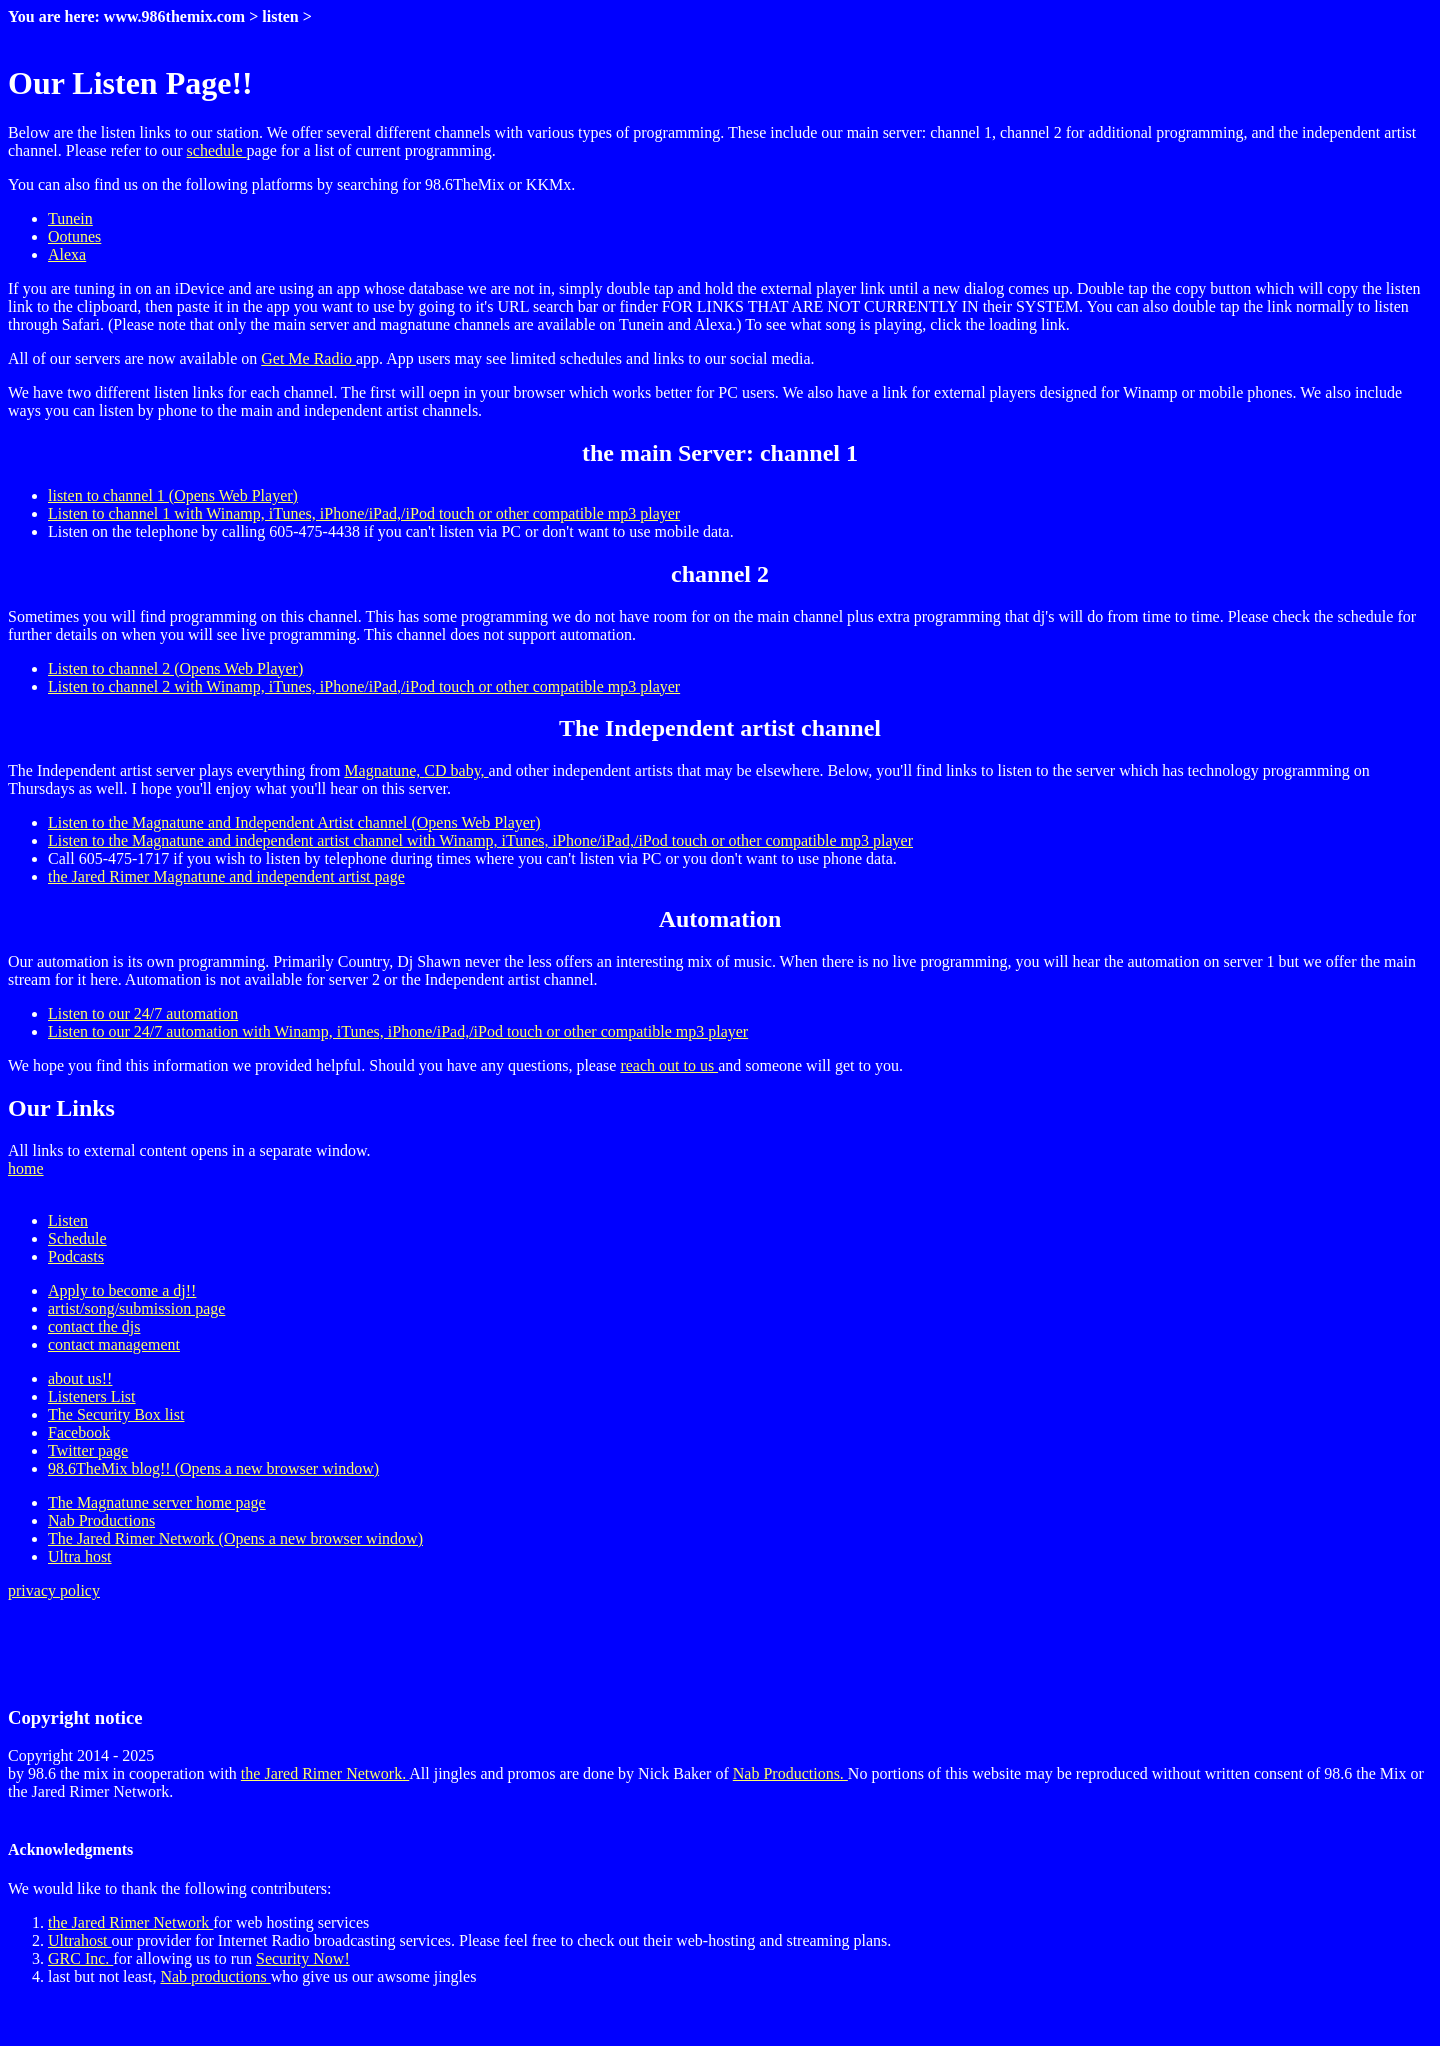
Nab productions (215, 1976)
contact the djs (94, 1326)
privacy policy (54, 1590)
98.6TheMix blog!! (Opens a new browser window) (213, 1468)
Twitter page (88, 1450)
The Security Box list (116, 1414)
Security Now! (303, 1958)
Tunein (70, 218)
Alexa (67, 254)
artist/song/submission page (136, 1308)
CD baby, (456, 770)
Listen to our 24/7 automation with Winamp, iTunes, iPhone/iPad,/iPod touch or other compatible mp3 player (398, 1031)
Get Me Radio (308, 358)
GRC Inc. (80, 1958)
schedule (217, 150)
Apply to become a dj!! (122, 1290)
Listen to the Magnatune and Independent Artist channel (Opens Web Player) (294, 822)
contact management (114, 1344)
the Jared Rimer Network (130, 1922)
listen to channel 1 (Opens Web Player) (173, 495)
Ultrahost (80, 1940)
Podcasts (76, 1256)
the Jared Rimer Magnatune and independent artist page (226, 876)
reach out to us (669, 1065)
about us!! (80, 1378)
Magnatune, (384, 770)
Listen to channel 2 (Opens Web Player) (175, 668)
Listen (68, 1220)
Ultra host (80, 1556)
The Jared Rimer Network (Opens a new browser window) (235, 1538)
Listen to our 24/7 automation (143, 1013)
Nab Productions (101, 1520)
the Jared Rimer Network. (325, 1773)
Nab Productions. (790, 1773)
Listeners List (92, 1396)
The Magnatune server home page (157, 1502)
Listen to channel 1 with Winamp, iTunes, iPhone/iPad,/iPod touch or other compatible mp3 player (364, 513)
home (26, 1168)
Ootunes (74, 236)
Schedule (77, 1238)
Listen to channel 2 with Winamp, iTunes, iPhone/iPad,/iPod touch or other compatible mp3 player (364, 686)
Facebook (79, 1432)
